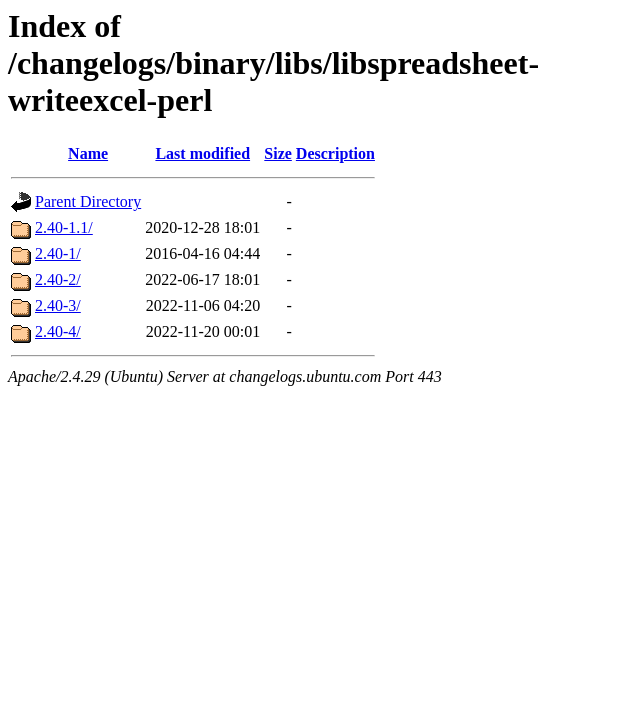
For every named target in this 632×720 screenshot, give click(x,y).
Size (278, 153)
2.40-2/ (58, 279)
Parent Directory (88, 201)
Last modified (202, 153)
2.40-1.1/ (64, 227)
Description (335, 153)
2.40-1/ (58, 253)
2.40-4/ (58, 331)
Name (88, 153)
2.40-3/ (58, 305)
